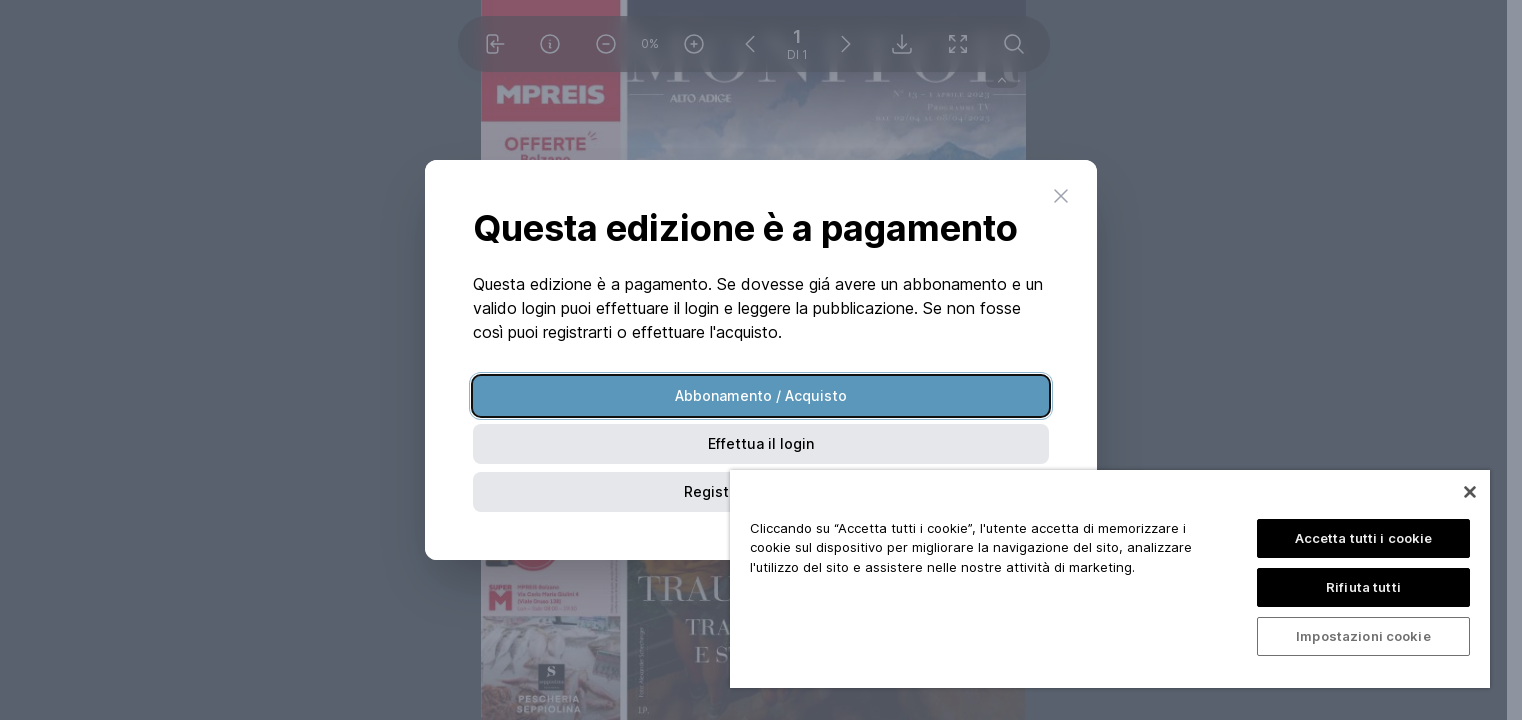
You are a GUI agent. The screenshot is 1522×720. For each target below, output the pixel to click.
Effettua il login (761, 443)
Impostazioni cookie (1363, 636)
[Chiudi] (1470, 492)
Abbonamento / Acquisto (761, 395)
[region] (1110, 579)
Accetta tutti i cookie (1364, 538)
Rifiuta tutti (1363, 587)
